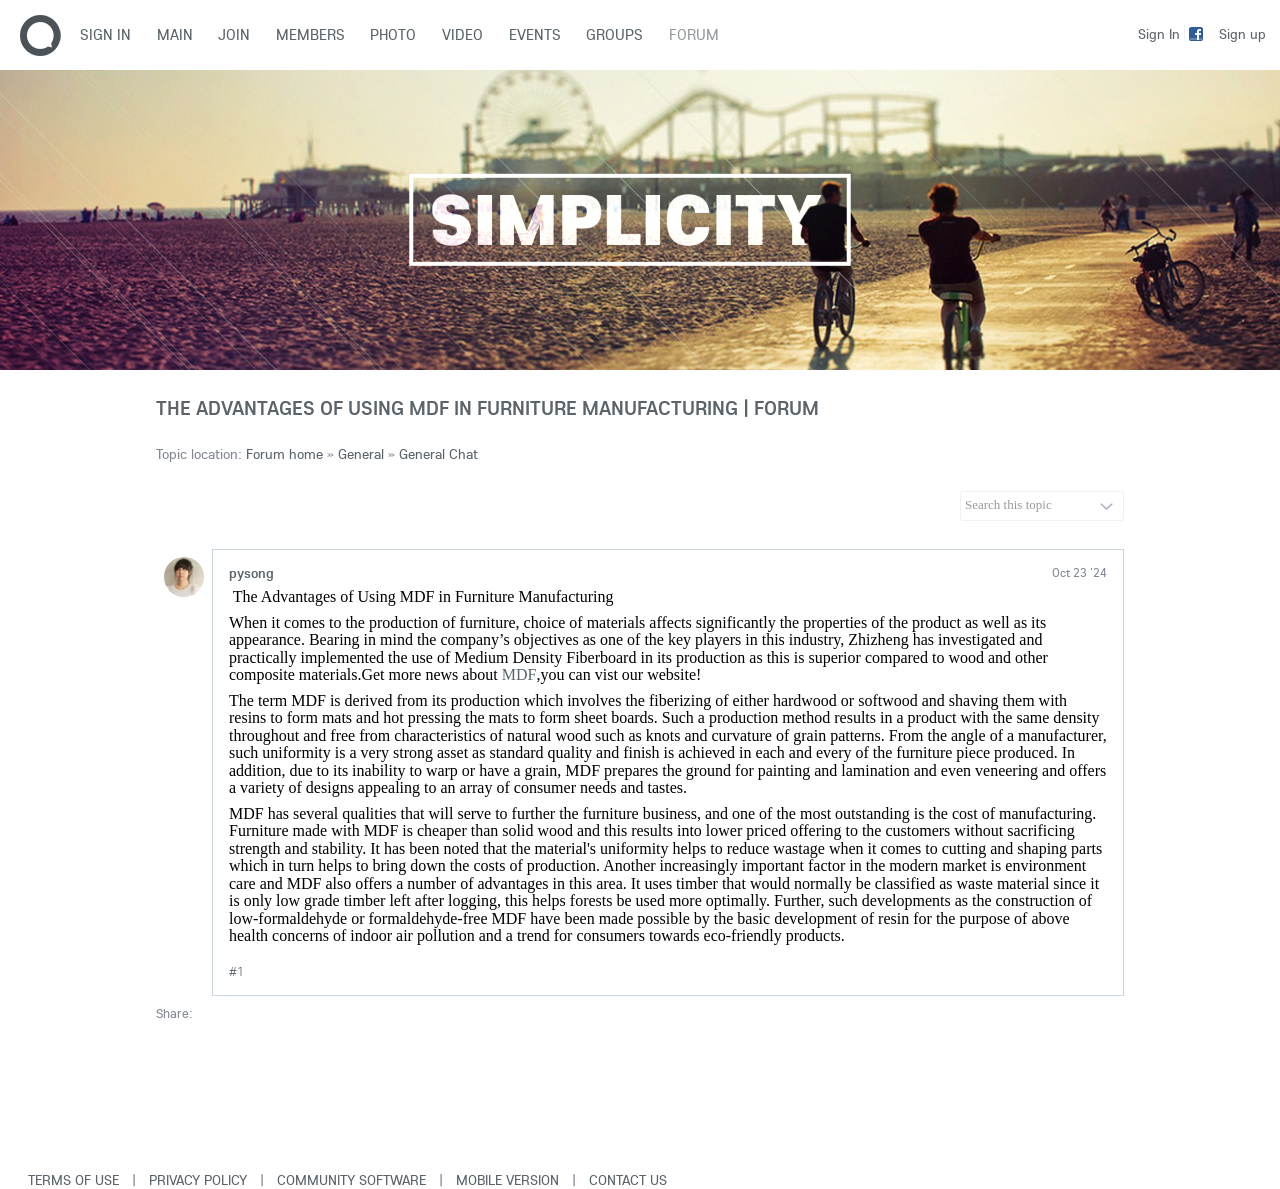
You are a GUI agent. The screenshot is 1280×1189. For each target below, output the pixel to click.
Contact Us (628, 1180)
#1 (236, 971)
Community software (351, 1180)
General (361, 454)
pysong (251, 573)
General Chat (438, 454)
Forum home (284, 454)
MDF (519, 674)
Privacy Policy (198, 1180)
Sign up (1242, 34)
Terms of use (73, 1180)
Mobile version (507, 1180)
